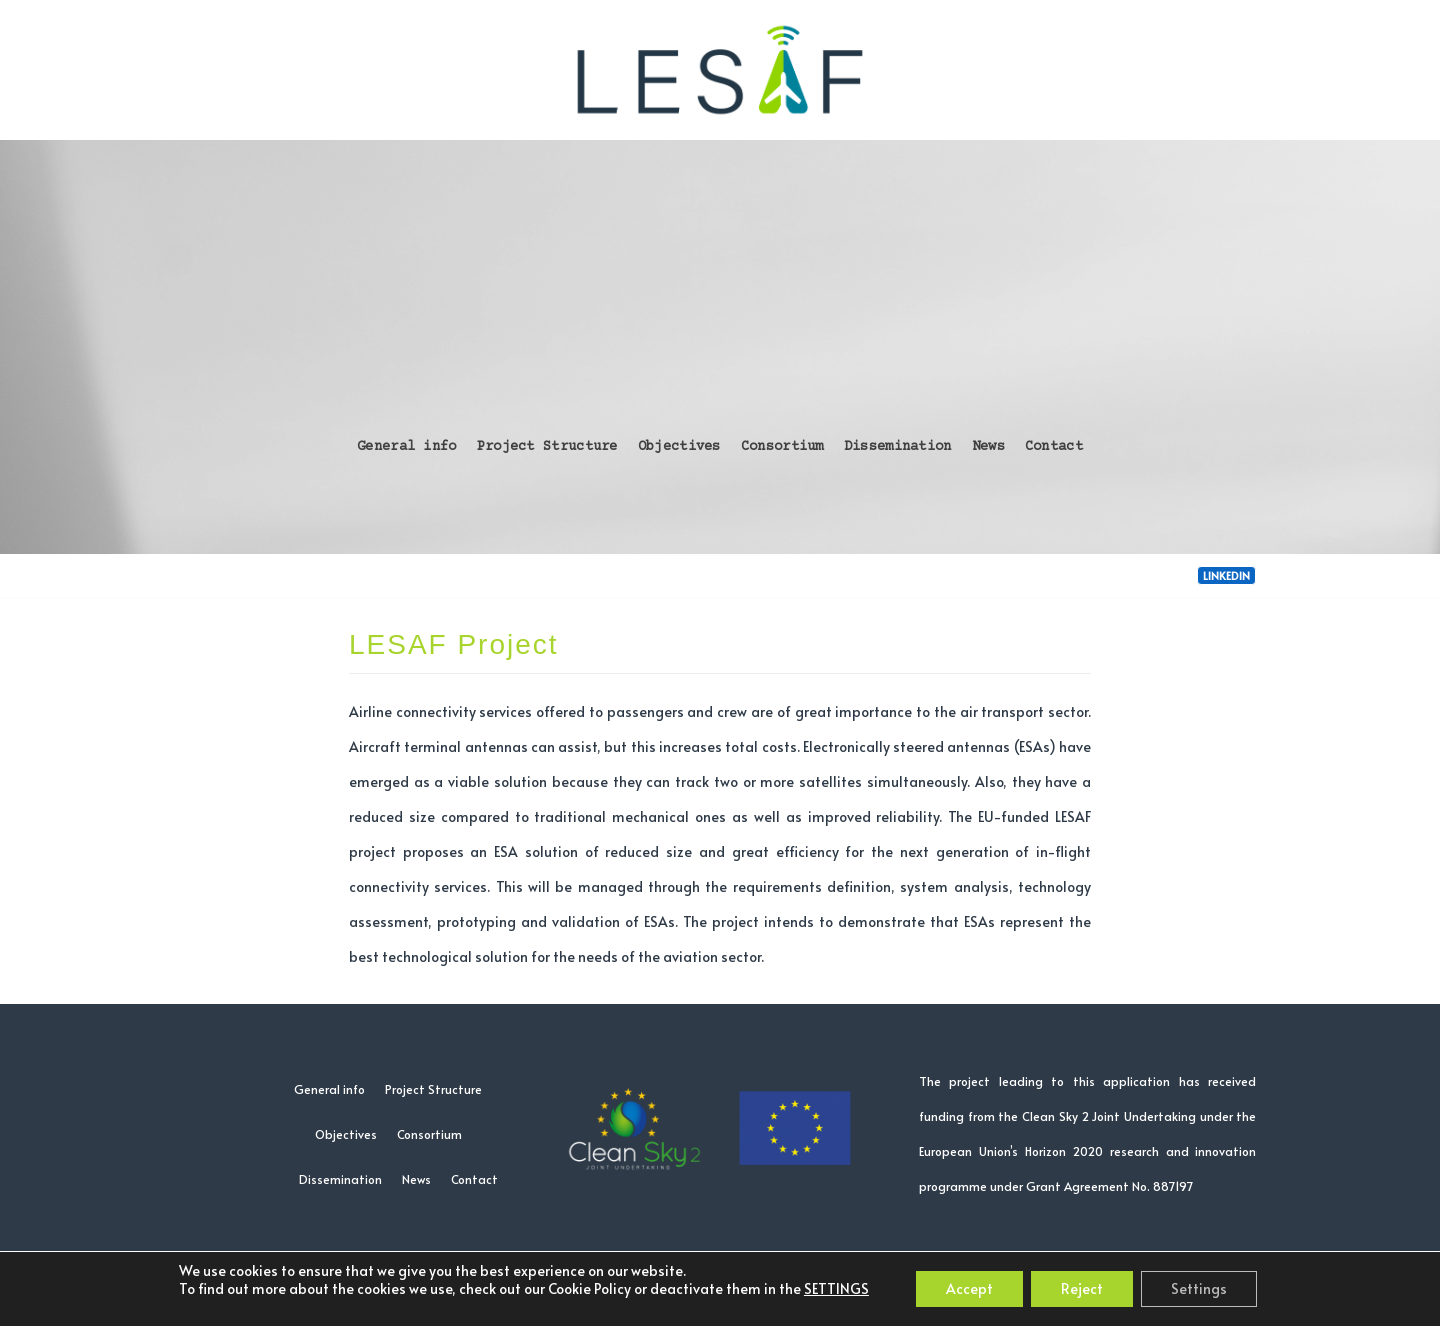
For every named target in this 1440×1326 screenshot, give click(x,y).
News (988, 447)
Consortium (782, 447)
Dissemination (898, 447)
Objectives (679, 447)
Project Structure (547, 447)
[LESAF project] (720, 70)
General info (407, 447)
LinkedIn (1226, 575)
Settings (1199, 1288)
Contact (1054, 447)
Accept (969, 1288)
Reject (1082, 1288)
